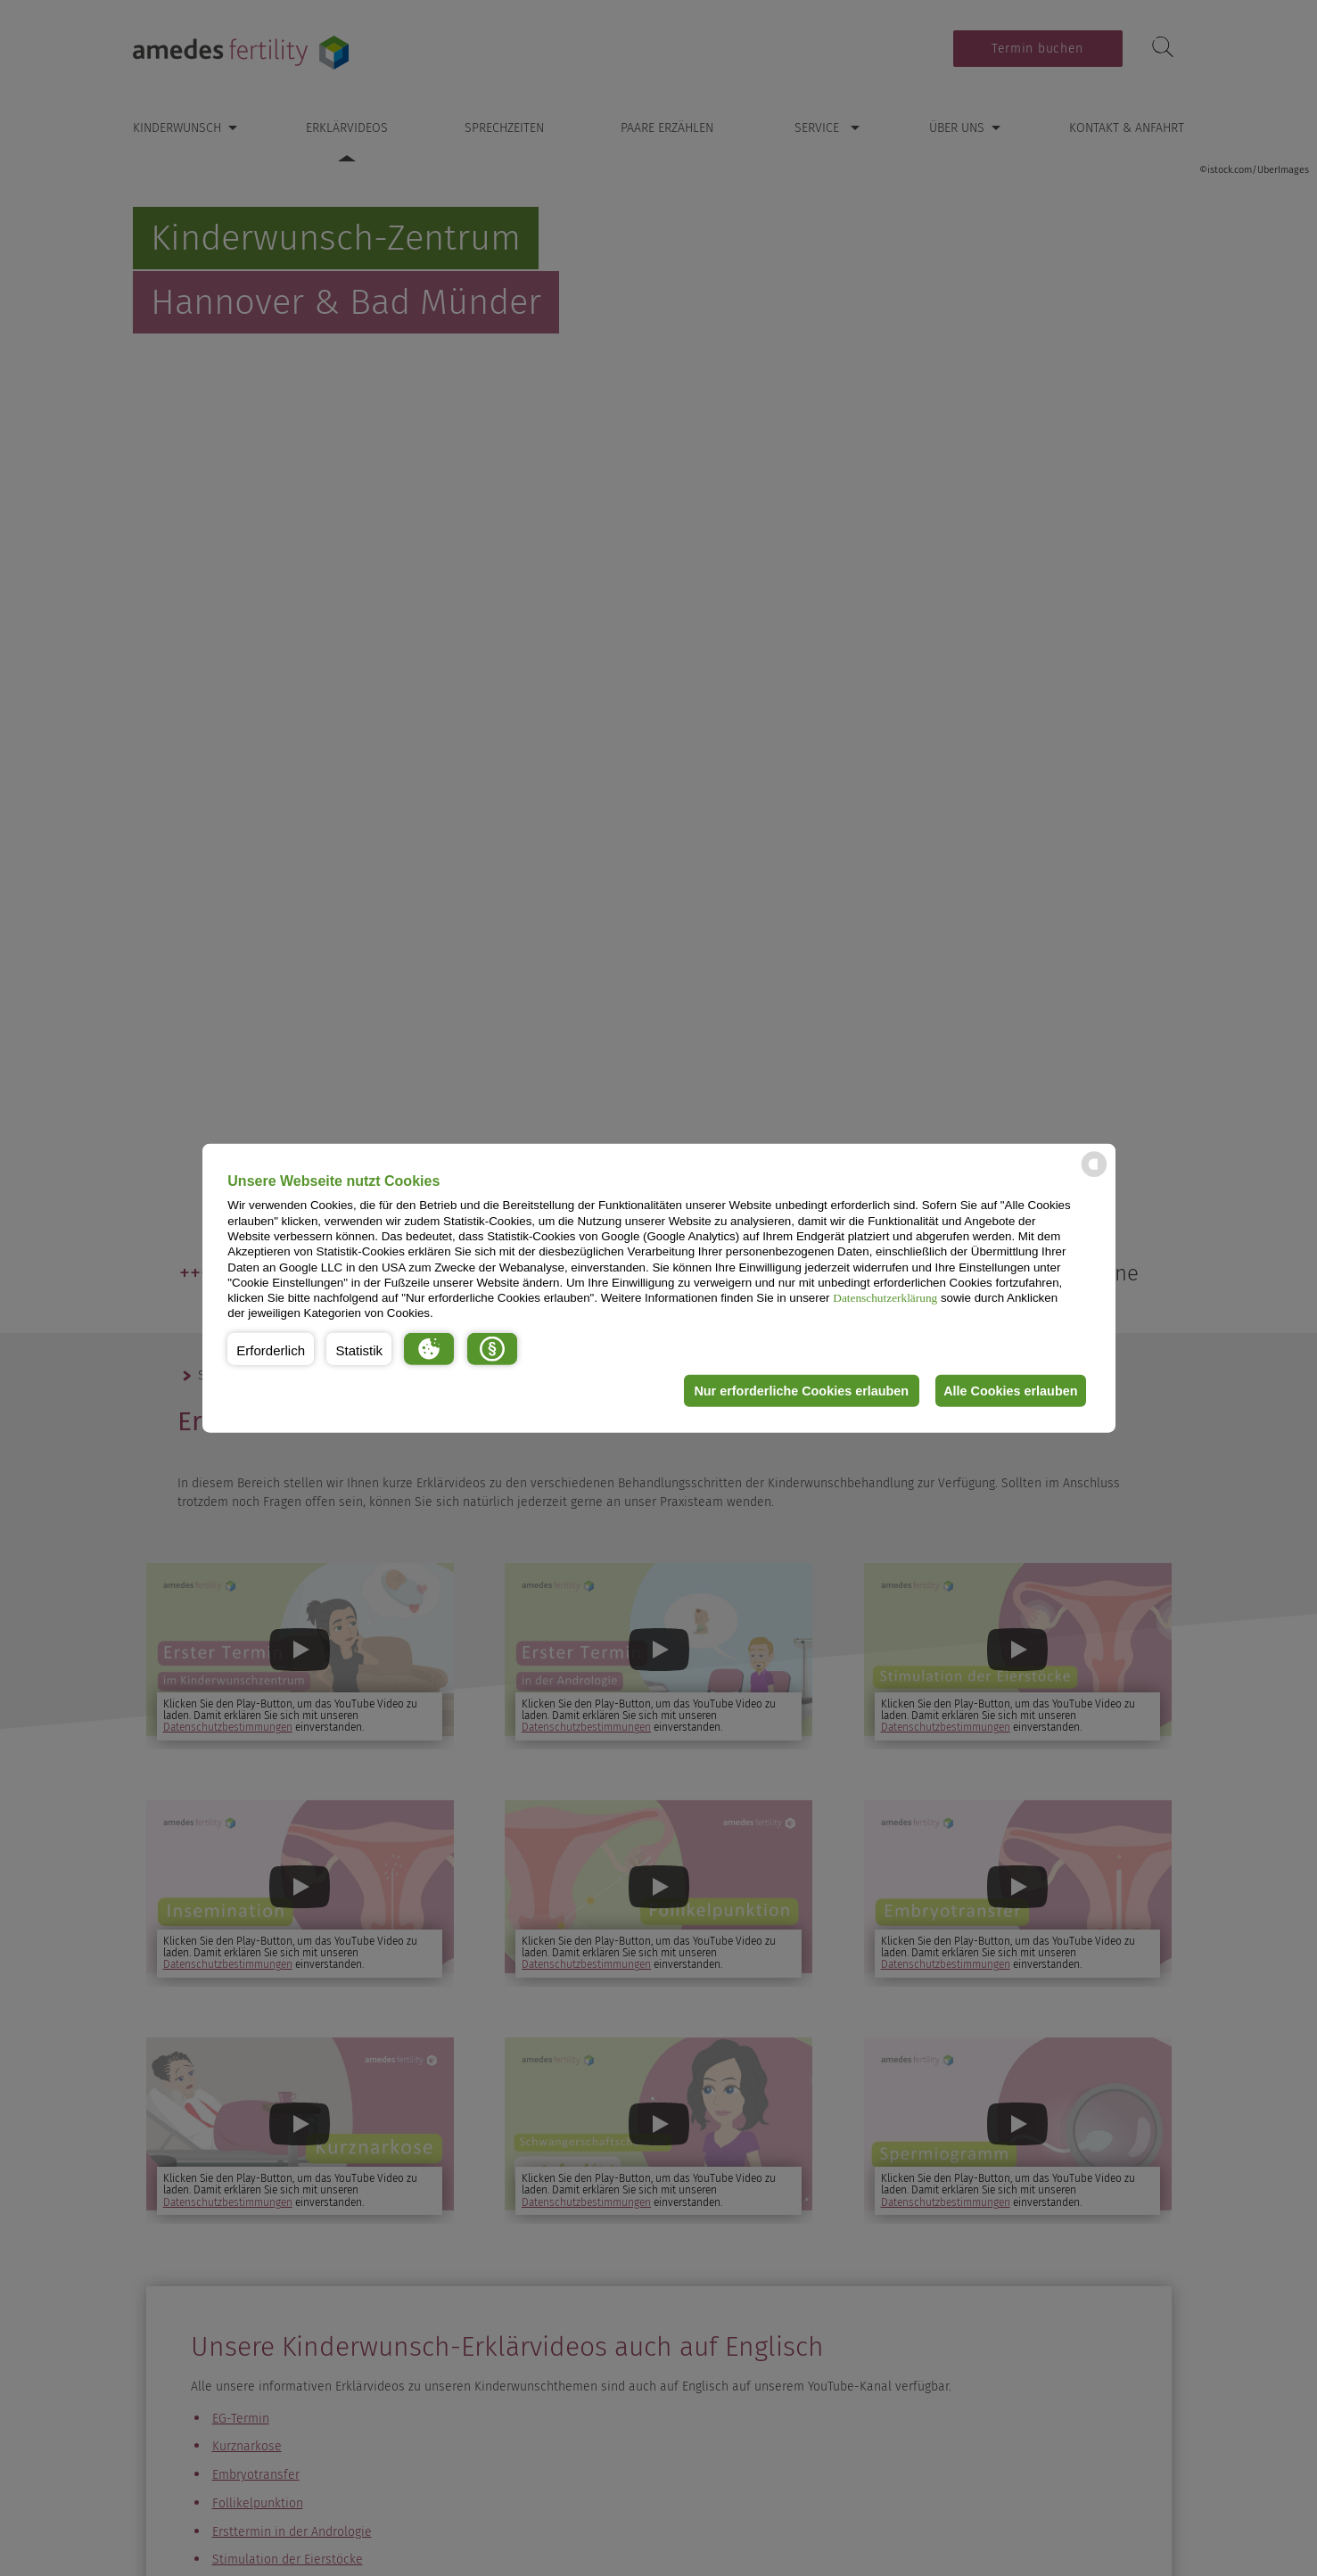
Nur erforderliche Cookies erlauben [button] (795, 1391)
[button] (270, 1349)
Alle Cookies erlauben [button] (1008, 1391)
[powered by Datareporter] (1094, 1176)
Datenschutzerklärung (885, 1297)
